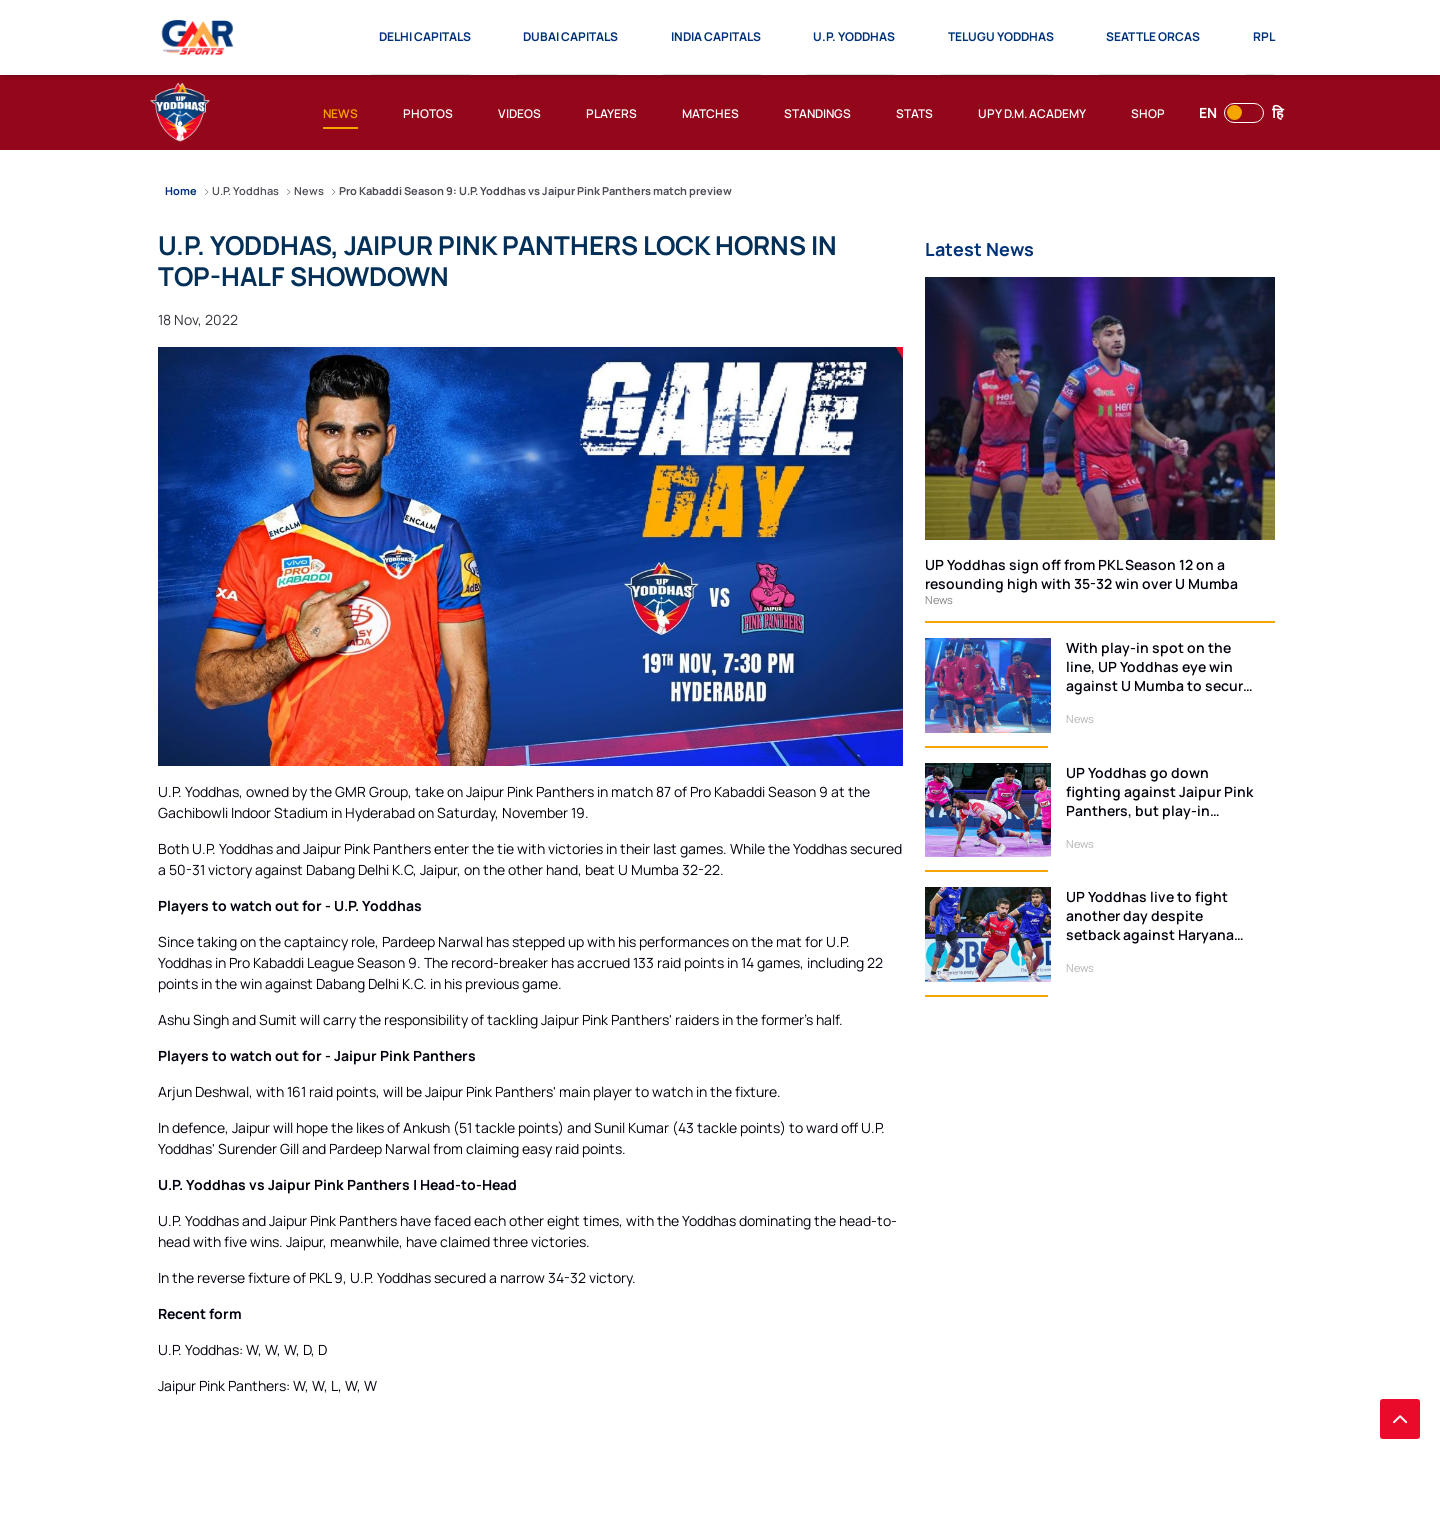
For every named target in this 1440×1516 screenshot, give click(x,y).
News (939, 599)
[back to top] (1400, 1419)
